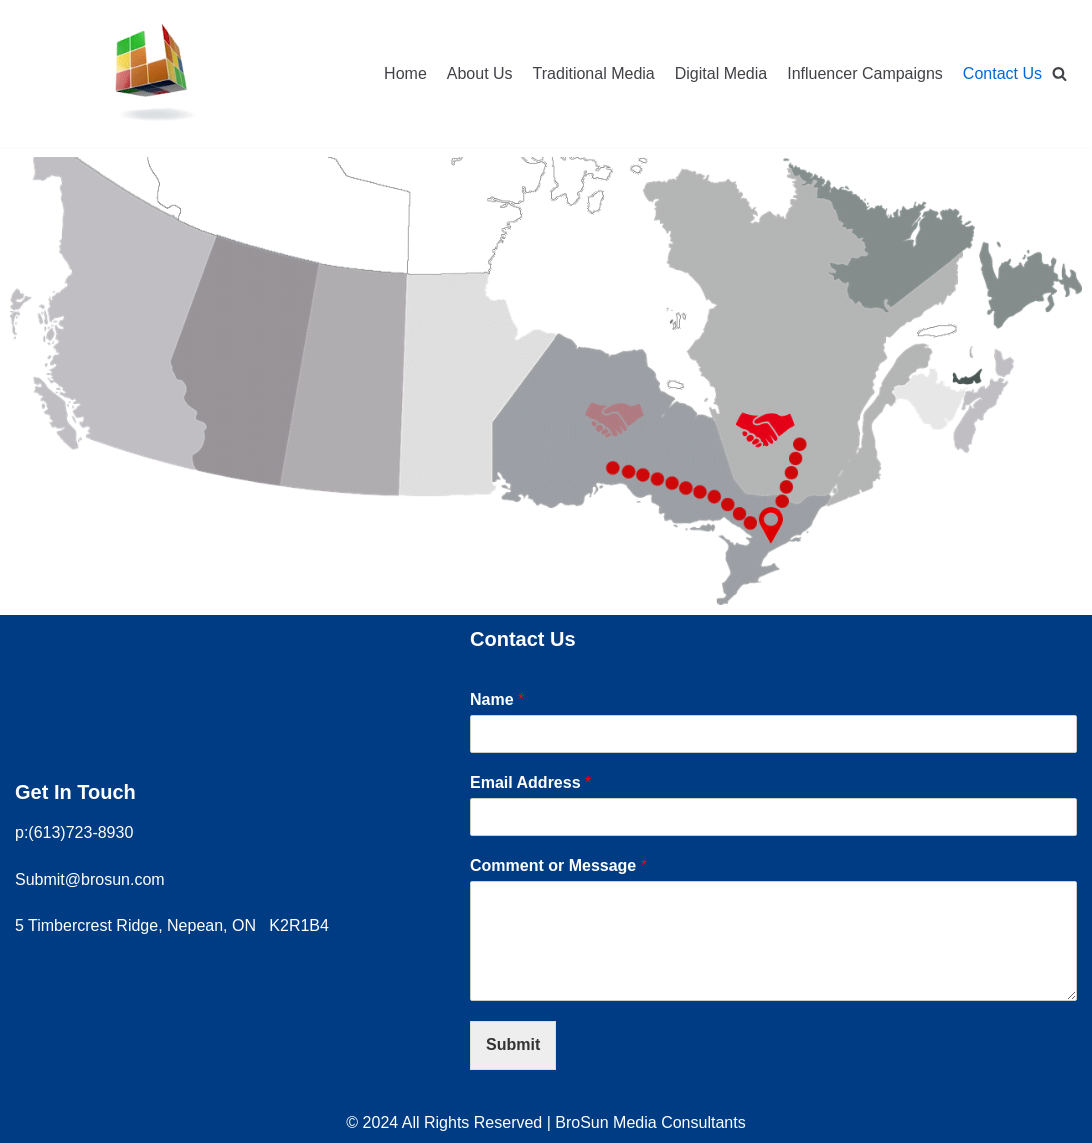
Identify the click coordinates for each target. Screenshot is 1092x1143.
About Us (480, 73)
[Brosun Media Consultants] (152, 73)
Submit (513, 1044)
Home (405, 73)
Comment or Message (558, 865)
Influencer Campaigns (865, 73)
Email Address (530, 782)
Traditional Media (594, 73)
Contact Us (1002, 73)
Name (497, 699)
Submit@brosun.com (90, 879)
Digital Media (721, 73)
